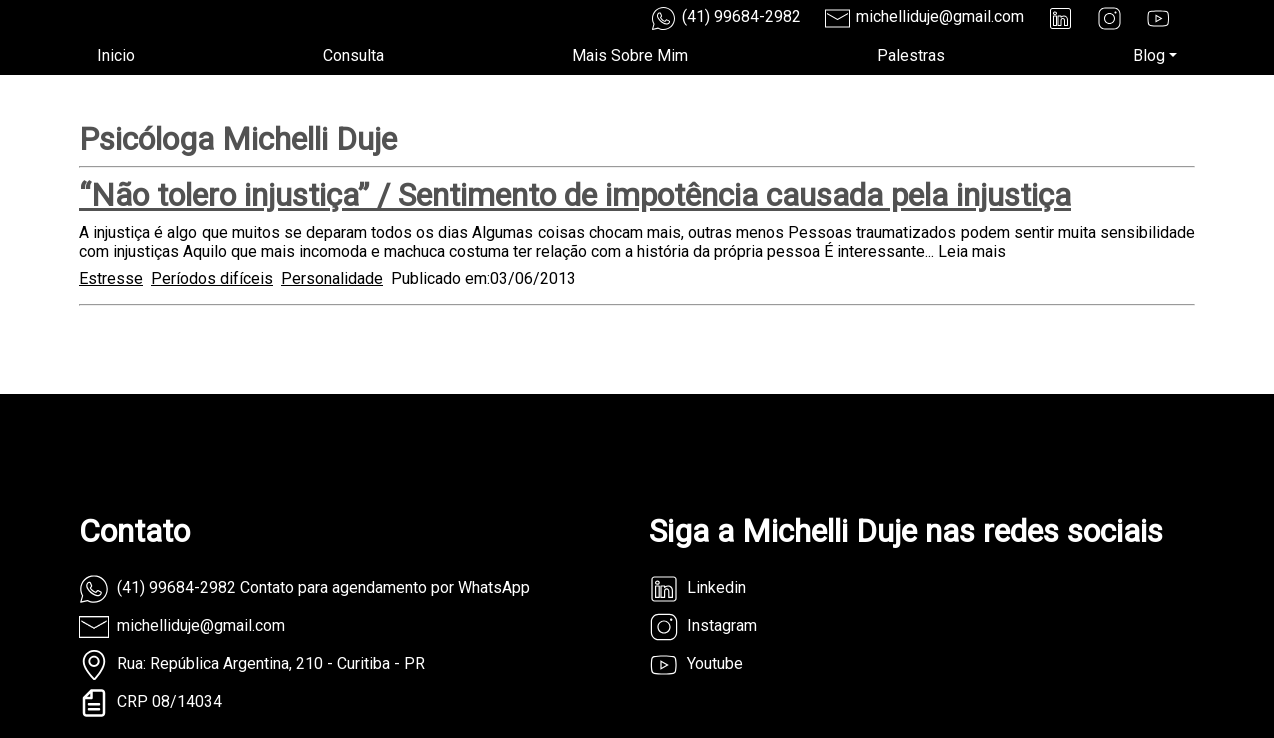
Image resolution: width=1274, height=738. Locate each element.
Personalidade (332, 278)
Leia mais (972, 251)
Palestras (911, 55)
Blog (1149, 55)
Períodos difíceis (212, 278)
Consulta (353, 55)
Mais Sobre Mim (630, 55)
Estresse (111, 278)
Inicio (116, 55)
